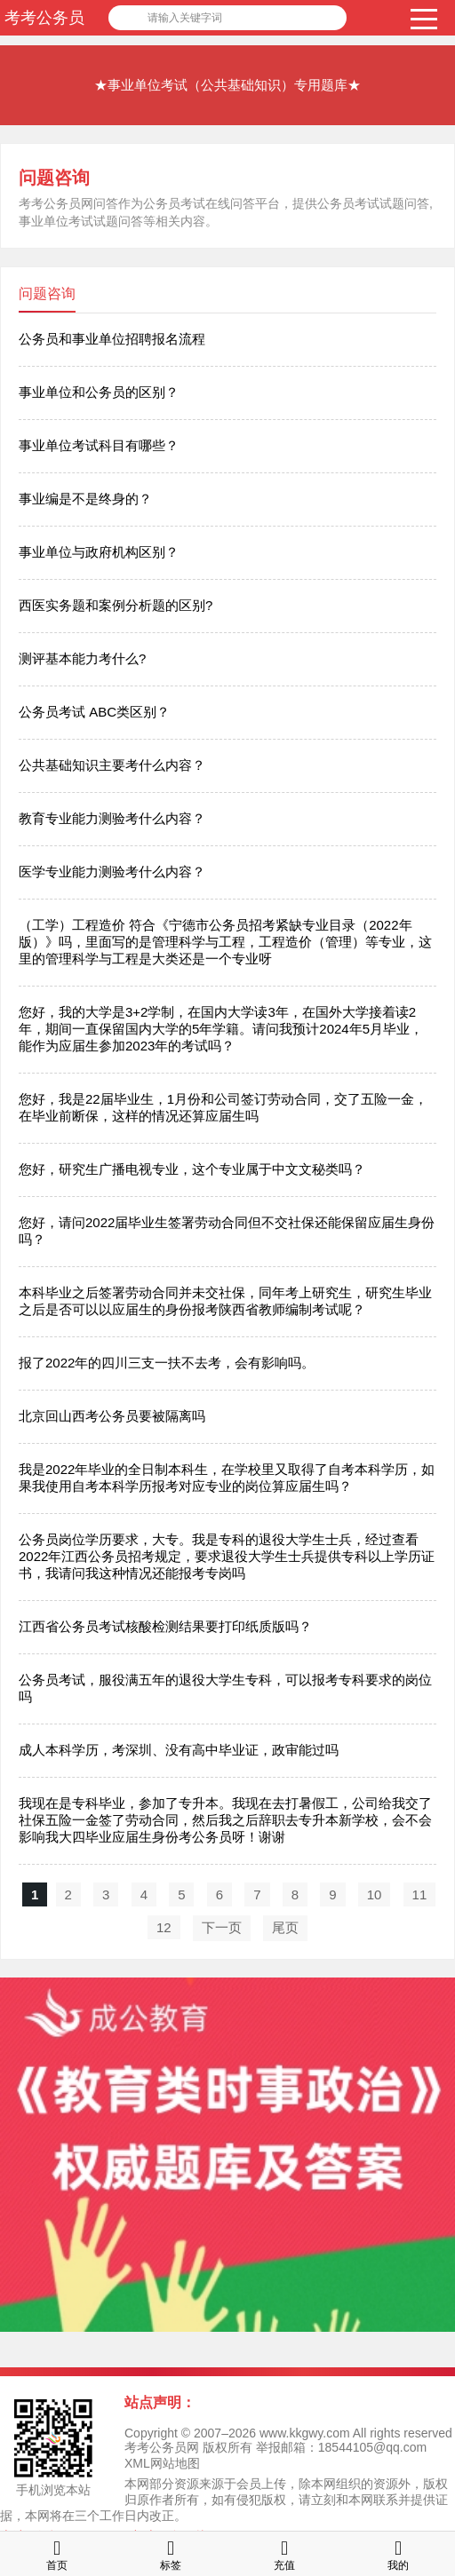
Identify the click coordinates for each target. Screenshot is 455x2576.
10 (374, 1894)
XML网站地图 (162, 2463)
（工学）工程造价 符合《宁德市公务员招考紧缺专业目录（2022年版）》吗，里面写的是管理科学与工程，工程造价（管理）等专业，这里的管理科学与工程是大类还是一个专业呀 (225, 941)
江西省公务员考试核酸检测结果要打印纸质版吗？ (165, 1626)
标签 (170, 2553)
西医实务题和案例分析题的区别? (115, 605)
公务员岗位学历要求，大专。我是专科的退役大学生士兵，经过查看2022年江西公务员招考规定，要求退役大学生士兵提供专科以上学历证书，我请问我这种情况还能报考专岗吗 (227, 1556)
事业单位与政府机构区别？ (99, 551)
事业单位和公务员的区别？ (99, 392)
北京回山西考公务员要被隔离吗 (112, 1415)
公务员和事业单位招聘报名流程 (112, 338)
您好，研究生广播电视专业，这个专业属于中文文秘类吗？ (192, 1169)
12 (164, 1927)
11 (419, 1894)
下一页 (222, 1927)
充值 (284, 2553)
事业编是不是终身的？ (85, 498)
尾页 (285, 1927)
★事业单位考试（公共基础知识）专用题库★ (227, 84)
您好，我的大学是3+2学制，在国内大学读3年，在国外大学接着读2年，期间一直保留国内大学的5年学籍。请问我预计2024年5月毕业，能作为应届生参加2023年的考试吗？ (221, 1028)
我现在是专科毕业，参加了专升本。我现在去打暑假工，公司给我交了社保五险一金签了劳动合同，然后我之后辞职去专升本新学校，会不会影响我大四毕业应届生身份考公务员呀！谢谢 (225, 1819)
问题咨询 (54, 177)
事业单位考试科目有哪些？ (99, 445)
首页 (57, 2553)
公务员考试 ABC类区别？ (94, 711)
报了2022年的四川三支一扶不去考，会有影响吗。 (167, 1362)
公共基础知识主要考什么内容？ (112, 765)
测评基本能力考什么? (82, 658)
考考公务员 (44, 18)
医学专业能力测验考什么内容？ (112, 871)
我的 (398, 2553)
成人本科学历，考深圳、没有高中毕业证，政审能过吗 (179, 1749)
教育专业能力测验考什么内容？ (112, 818)
